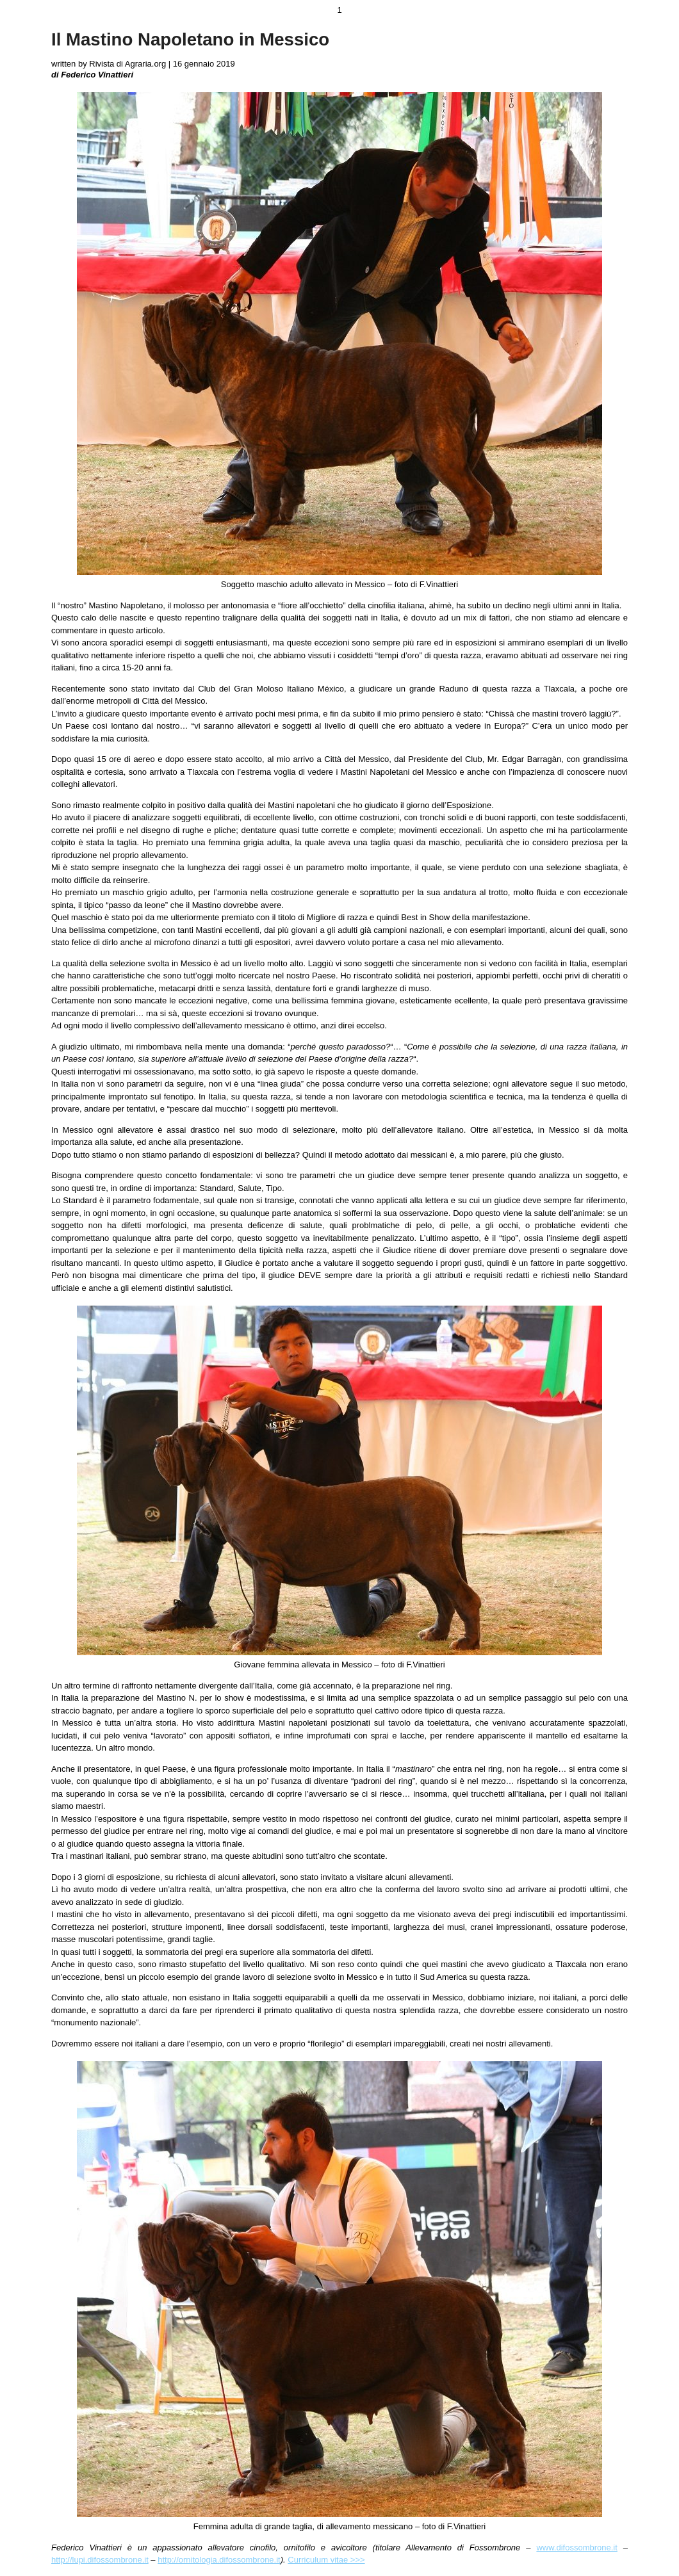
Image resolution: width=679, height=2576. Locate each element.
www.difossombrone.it (576, 2547)
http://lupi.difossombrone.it (100, 2559)
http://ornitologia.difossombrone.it (219, 2559)
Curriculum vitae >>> (326, 2559)
